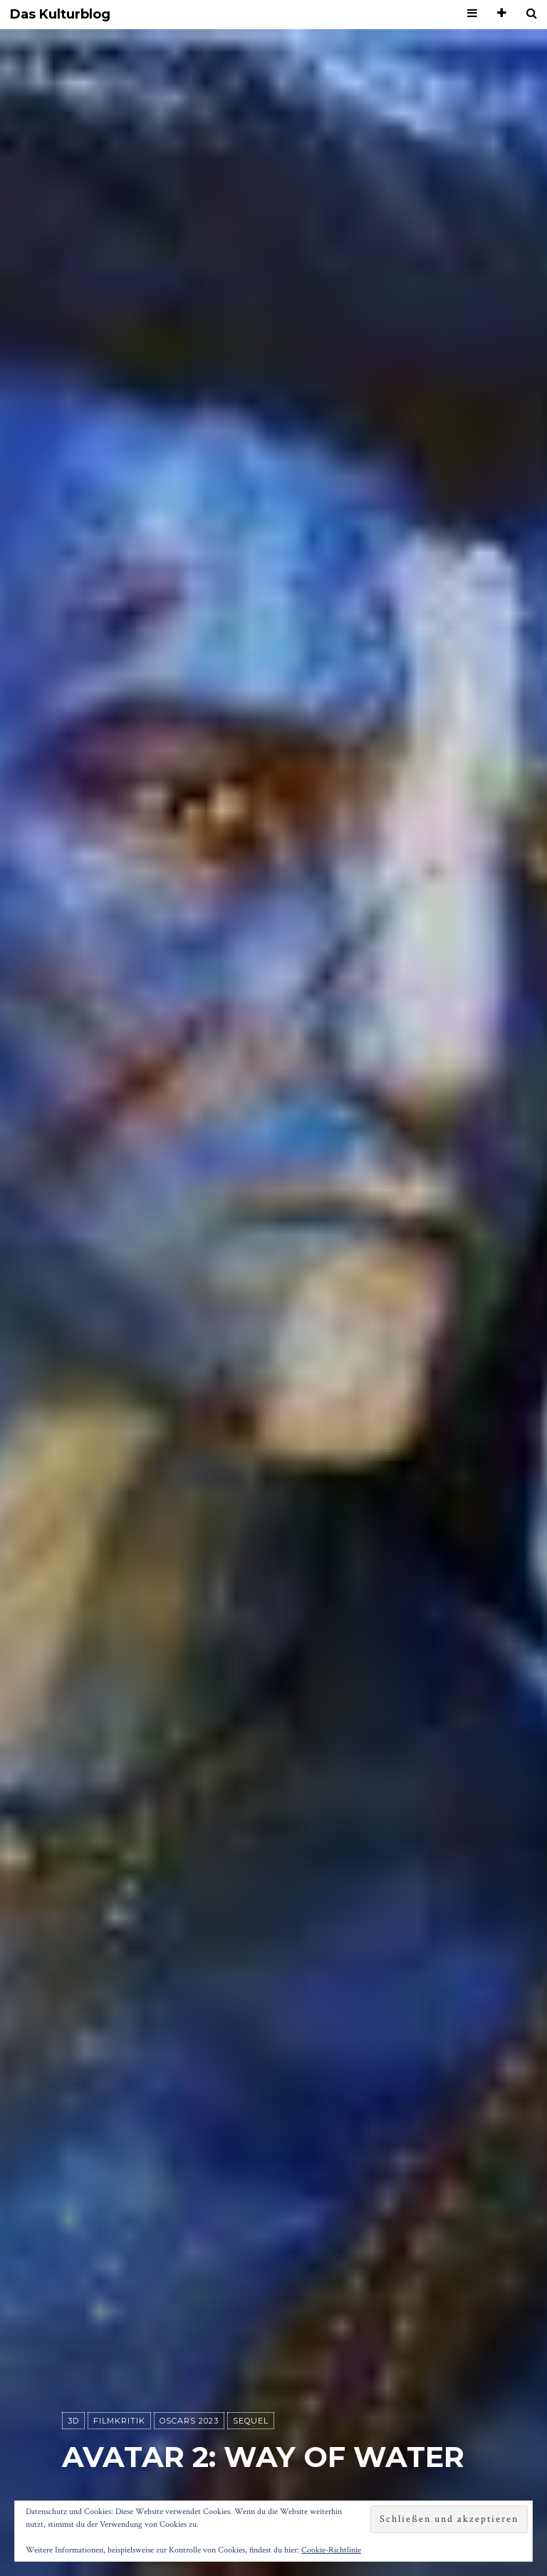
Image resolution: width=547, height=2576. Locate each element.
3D (73, 2421)
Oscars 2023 (189, 2421)
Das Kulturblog (60, 14)
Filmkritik (119, 2421)
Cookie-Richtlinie (331, 2550)
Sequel (251, 2421)
